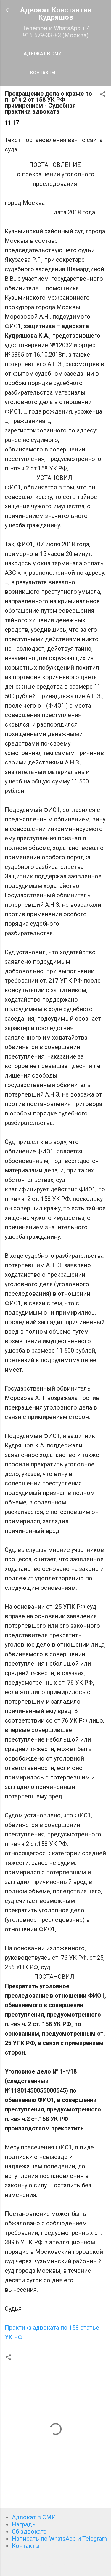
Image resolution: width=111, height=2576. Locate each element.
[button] (102, 95)
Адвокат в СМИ (43, 53)
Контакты (42, 72)
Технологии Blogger (55, 2564)
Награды (24, 2524)
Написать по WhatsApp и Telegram (59, 2538)
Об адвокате (29, 2531)
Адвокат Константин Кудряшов (55, 13)
